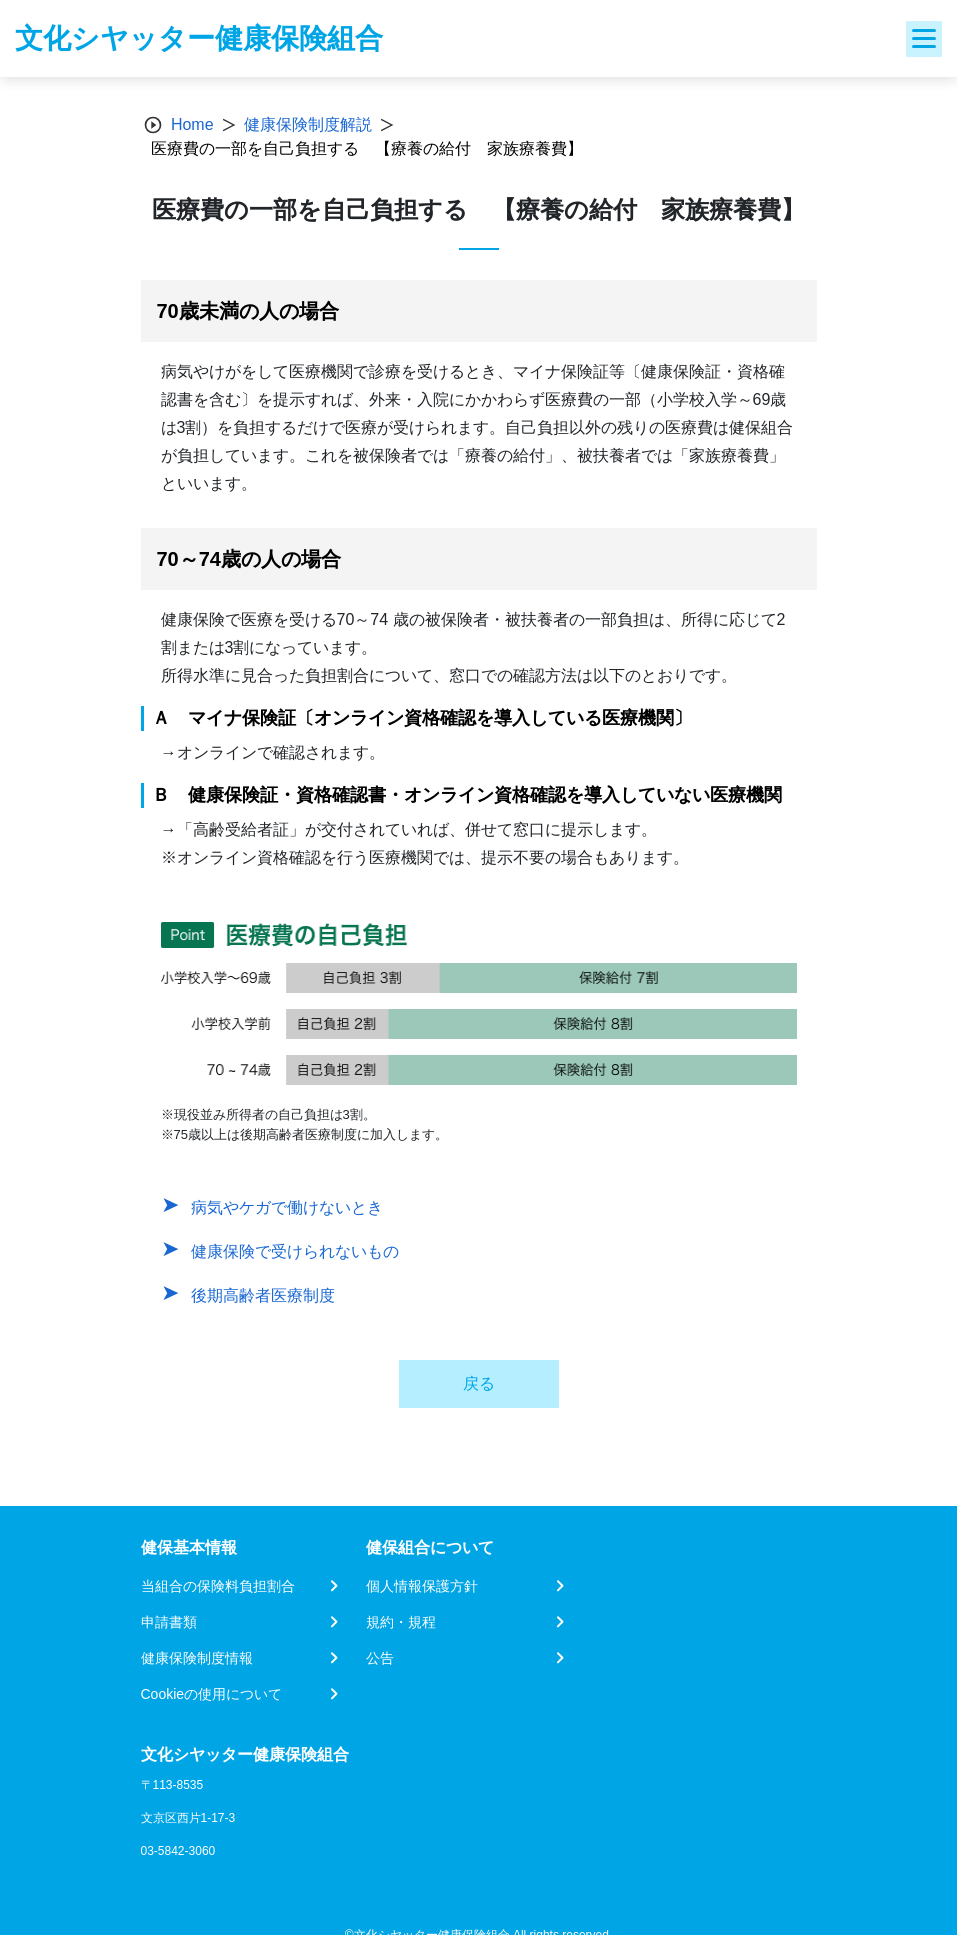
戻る (479, 1383)
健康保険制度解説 (308, 124)
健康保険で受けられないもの (295, 1251)
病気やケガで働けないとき (287, 1207)
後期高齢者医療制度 (263, 1295)
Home (192, 124)
